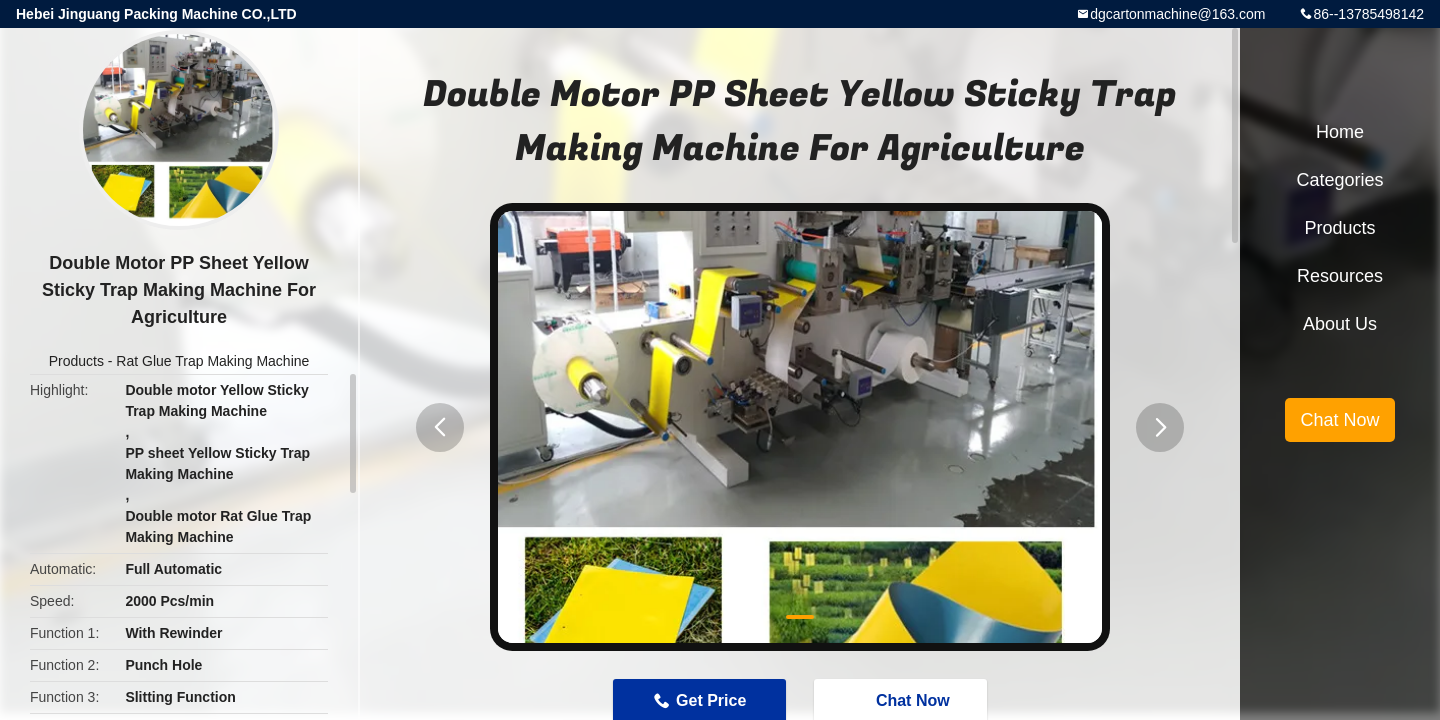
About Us (1340, 324)
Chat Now (1339, 420)
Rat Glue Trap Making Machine (212, 361)
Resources (1340, 276)
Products (76, 361)
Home (1340, 132)
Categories (1339, 180)
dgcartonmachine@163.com (1177, 14)
